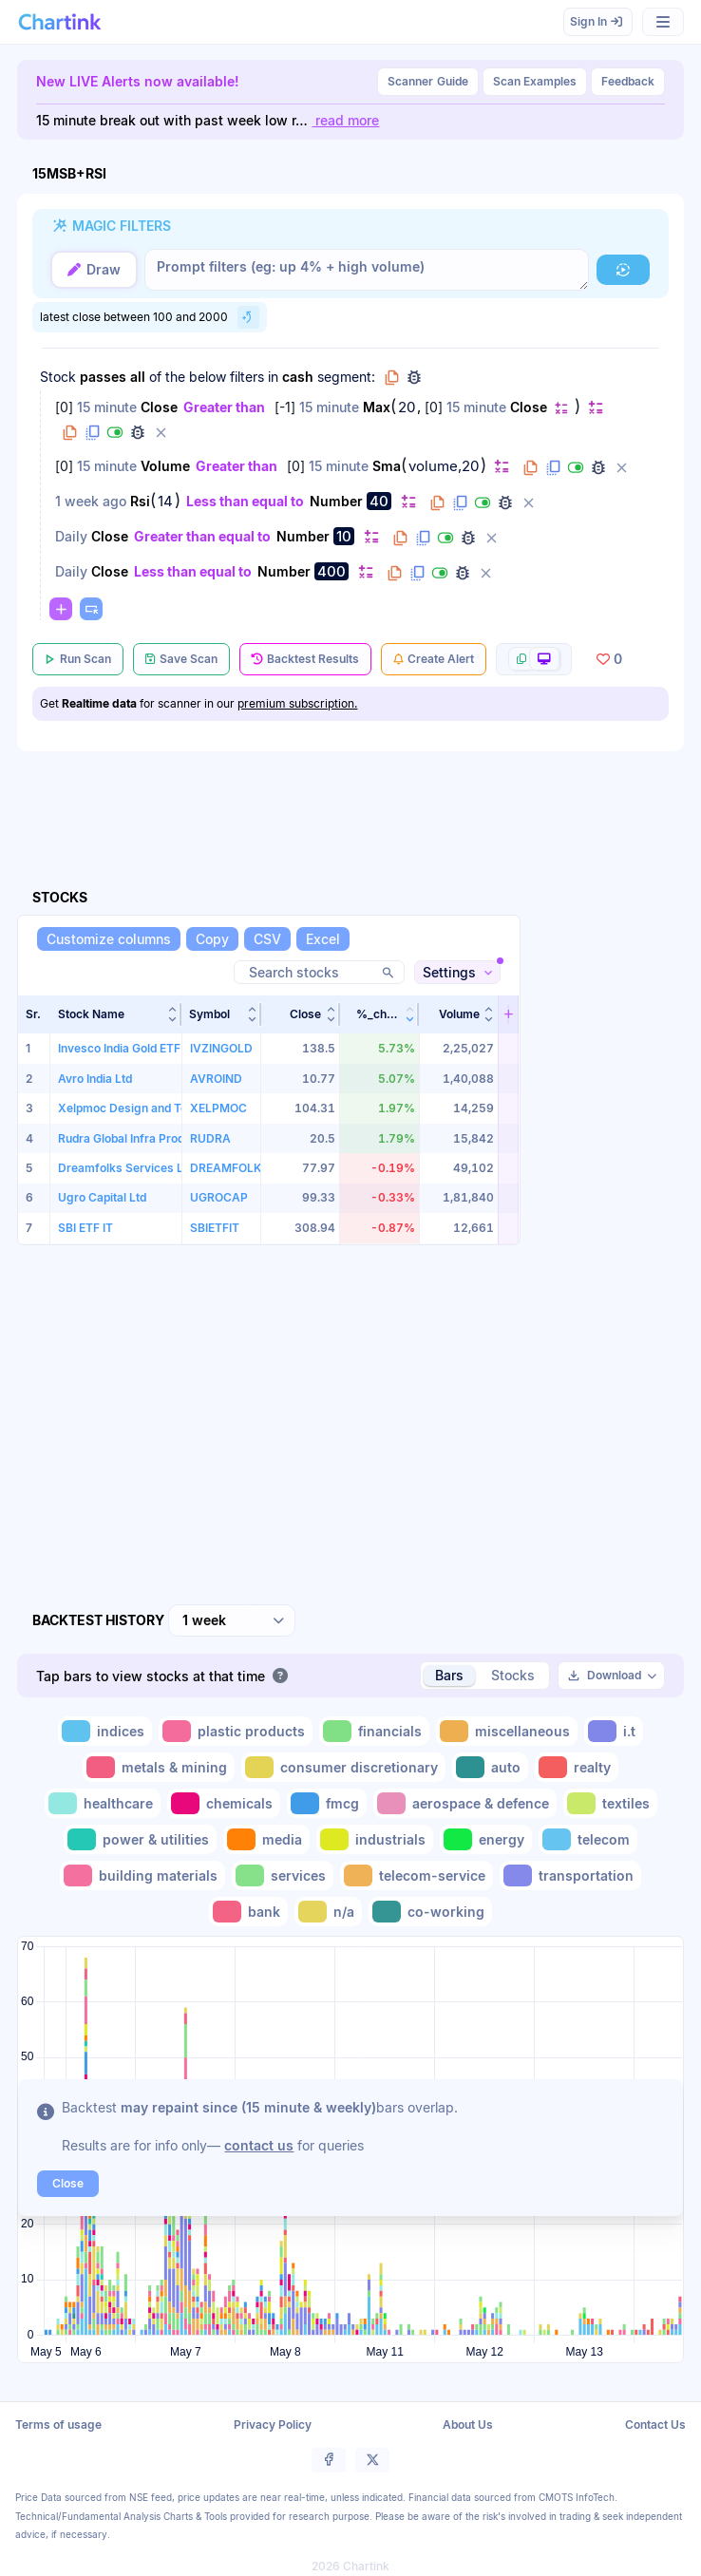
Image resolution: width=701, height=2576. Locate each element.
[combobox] (231, 1620)
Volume (165, 466)
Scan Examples (535, 81)
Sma (386, 466)
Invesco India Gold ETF (119, 1048)
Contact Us (655, 2424)
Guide (428, 81)
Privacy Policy (273, 2424)
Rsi (140, 501)
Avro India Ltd (95, 1078)
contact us (259, 2144)
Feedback (627, 81)
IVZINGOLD (221, 1048)
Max (376, 407)
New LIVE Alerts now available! (137, 81)
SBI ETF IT (85, 1228)
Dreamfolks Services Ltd (126, 1168)
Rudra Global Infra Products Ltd (143, 1137)
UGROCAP (219, 1197)
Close (159, 407)
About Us (468, 2424)
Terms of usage (58, 2424)
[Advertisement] (608, 1274)
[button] (623, 269)
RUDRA (210, 1137)
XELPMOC (218, 1108)
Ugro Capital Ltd (102, 1197)
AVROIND (216, 1078)
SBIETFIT (214, 1228)
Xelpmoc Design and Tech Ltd (139, 1108)
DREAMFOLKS (229, 1168)
